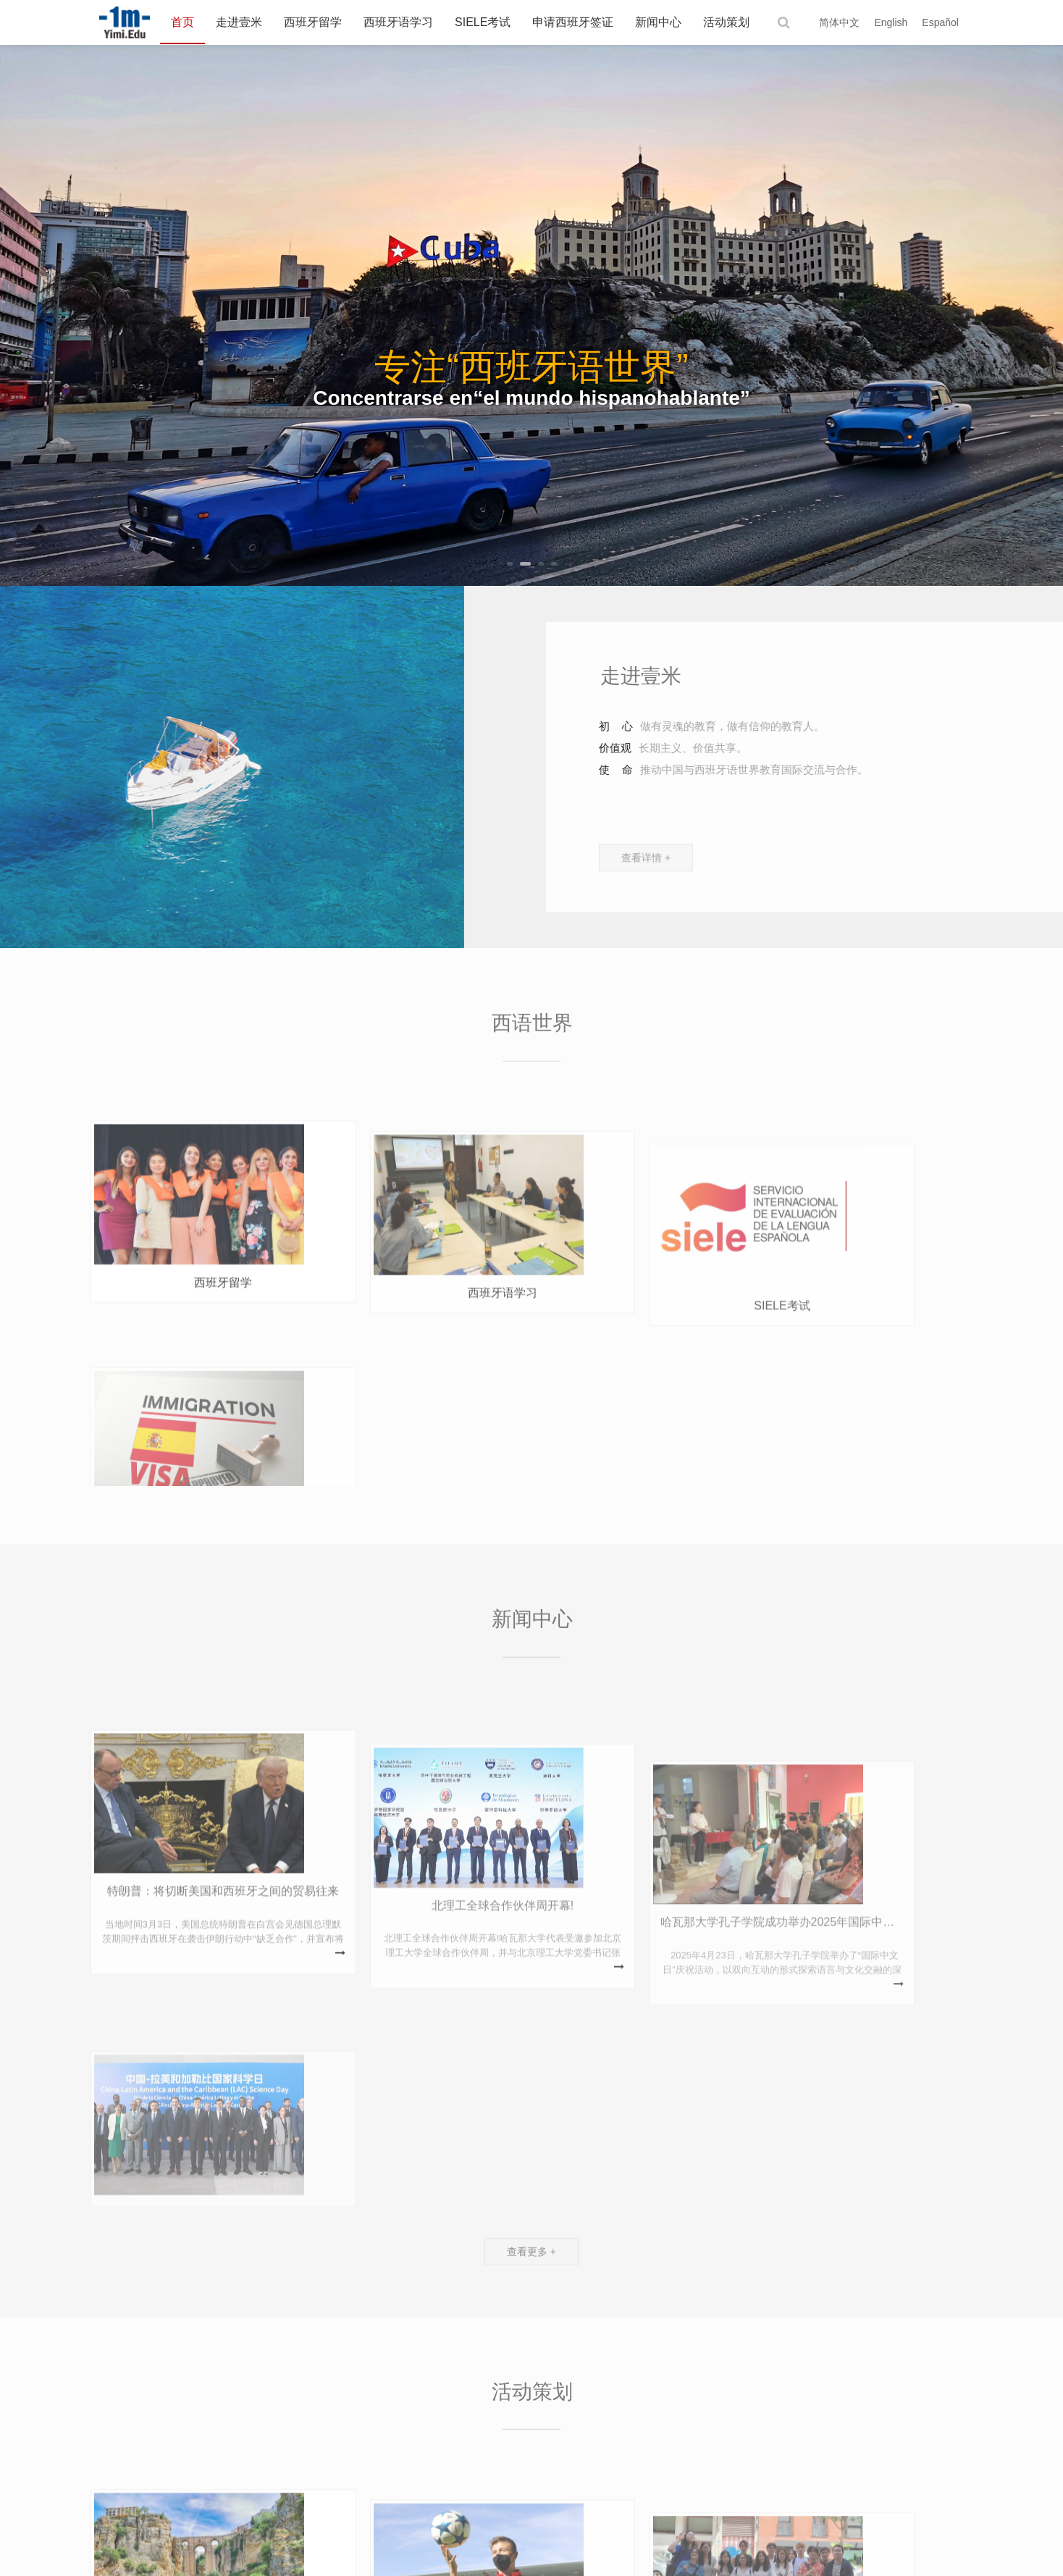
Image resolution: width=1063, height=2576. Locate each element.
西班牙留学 (313, 22)
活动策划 (726, 22)
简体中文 (839, 22)
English (890, 22)
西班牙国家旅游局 (170, 2448)
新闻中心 (658, 22)
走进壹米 (239, 22)
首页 (182, 22)
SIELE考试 (483, 22)
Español (940, 22)
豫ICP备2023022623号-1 (794, 2553)
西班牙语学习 (398, 22)
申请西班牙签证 (572, 22)
